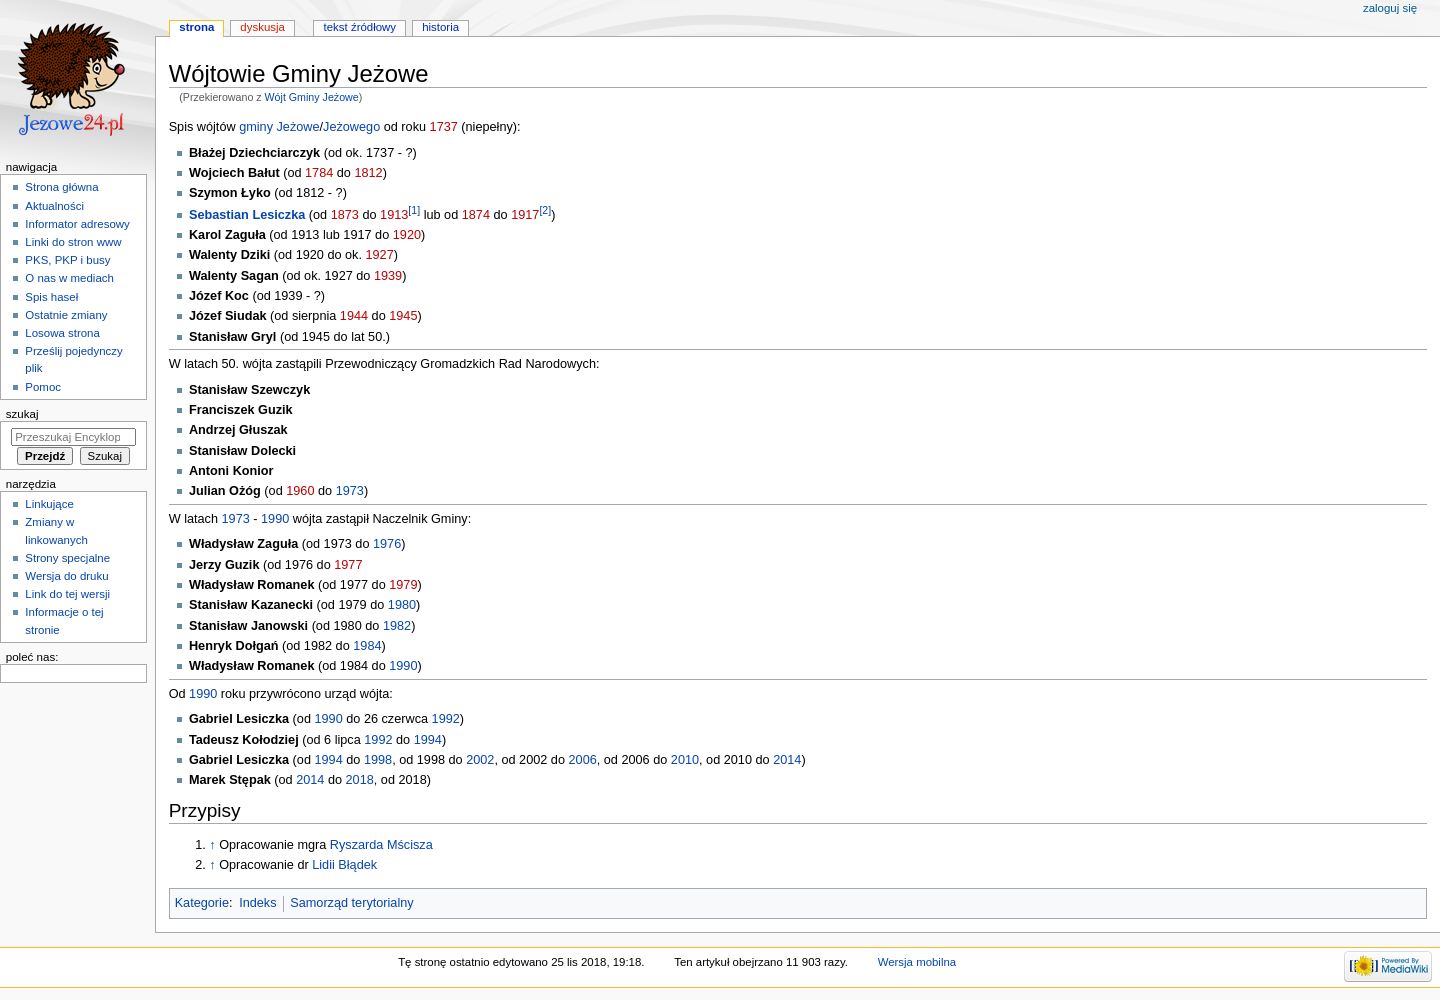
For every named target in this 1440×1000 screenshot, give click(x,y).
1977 (348, 565)
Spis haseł (51, 297)
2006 (583, 760)
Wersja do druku (66, 576)
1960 (300, 491)
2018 (360, 780)
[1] (414, 210)
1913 (394, 215)
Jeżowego (351, 127)
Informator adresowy (77, 224)
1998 (378, 760)
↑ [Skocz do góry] (212, 845)
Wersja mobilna (917, 962)
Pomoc (43, 387)
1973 (350, 491)
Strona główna (61, 187)
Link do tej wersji (67, 594)
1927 (379, 255)
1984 (367, 646)
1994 (428, 740)
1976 (387, 544)
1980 (402, 605)
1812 (368, 173)
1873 (345, 215)
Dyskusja (262, 27)
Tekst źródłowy (360, 27)
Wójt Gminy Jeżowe (312, 97)
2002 (480, 760)
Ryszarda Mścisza (381, 845)
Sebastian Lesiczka (247, 215)
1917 (525, 215)
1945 (403, 316)
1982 (397, 626)
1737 (444, 127)
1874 (476, 215)
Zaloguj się (1390, 8)
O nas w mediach (69, 278)
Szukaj (22, 414)
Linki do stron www (73, 242)
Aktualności (54, 206)
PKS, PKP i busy (67, 260)
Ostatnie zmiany (66, 315)
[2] (545, 210)
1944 (354, 316)
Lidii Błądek (344, 865)
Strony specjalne (67, 558)
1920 (407, 235)
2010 (685, 760)
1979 (403, 585)
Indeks (257, 903)
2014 (787, 760)
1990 (275, 519)
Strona (196, 27)
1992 (446, 719)
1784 (319, 173)
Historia (440, 27)
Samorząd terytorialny (351, 903)
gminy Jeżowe (279, 127)
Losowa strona (62, 333)
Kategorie (202, 903)
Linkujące (49, 504)
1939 (388, 276)
